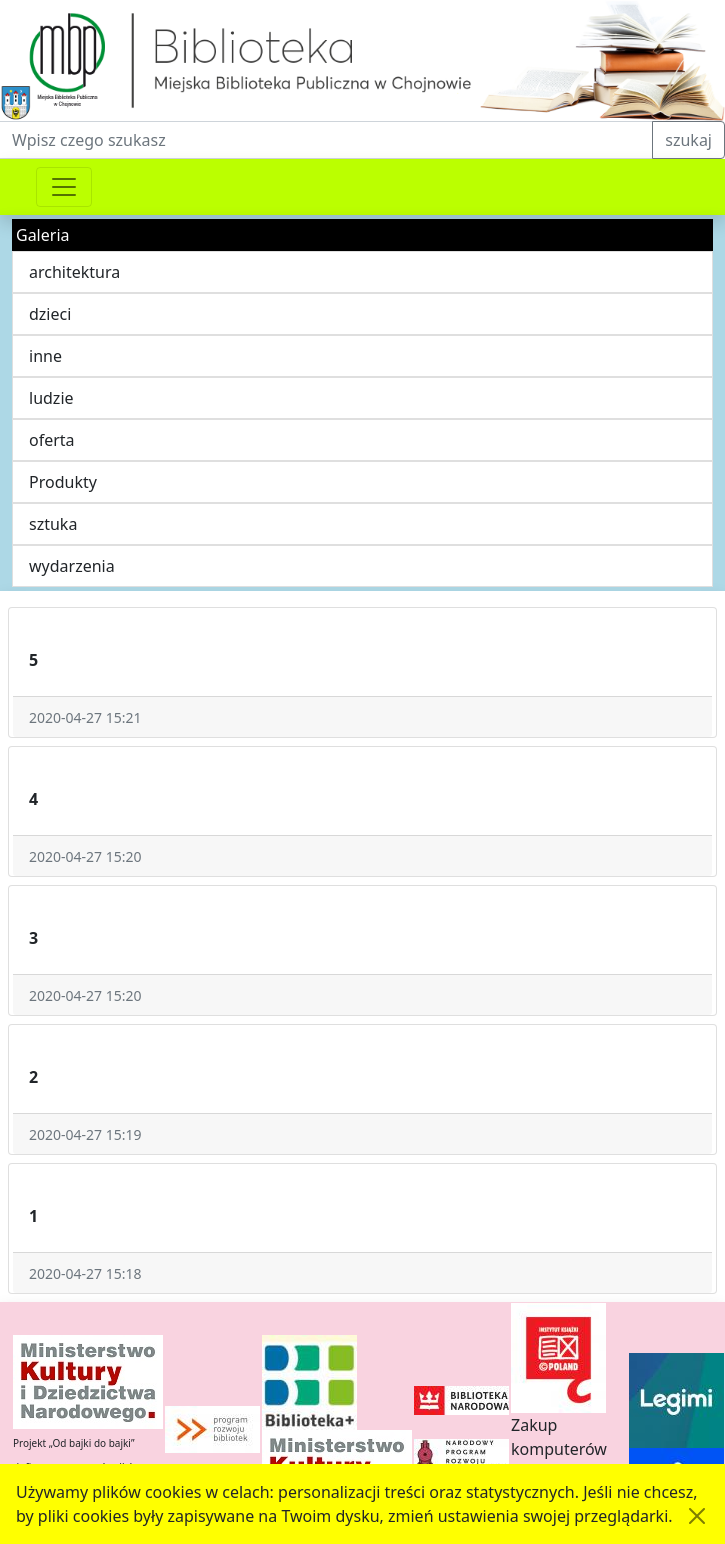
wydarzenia (72, 566)
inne (45, 356)
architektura (74, 272)
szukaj (688, 140)
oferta (52, 440)
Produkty (63, 482)
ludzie (51, 398)
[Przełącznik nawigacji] (64, 187)
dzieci (50, 314)
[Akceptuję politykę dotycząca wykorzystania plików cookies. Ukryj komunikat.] (697, 1516)
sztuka (53, 524)
